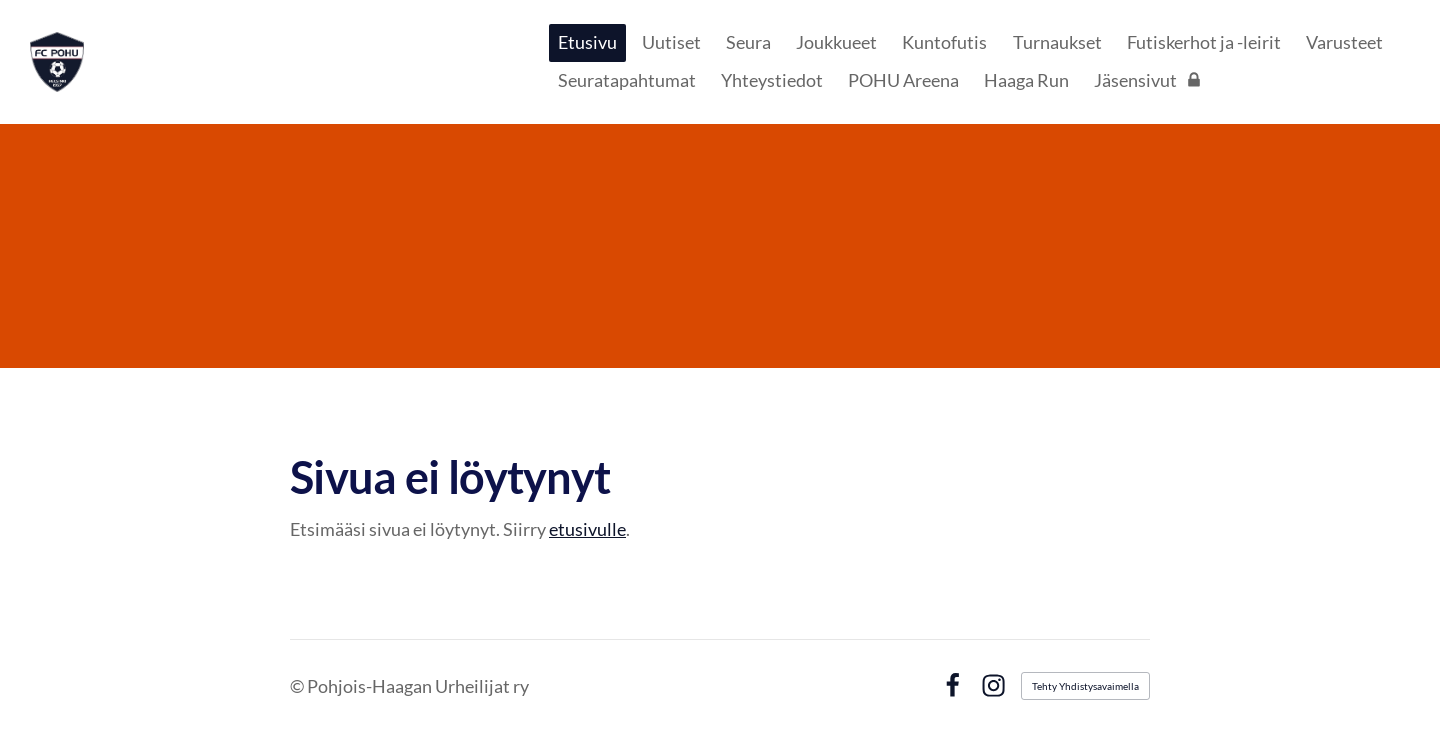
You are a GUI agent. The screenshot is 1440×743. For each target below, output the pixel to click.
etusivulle (587, 529)
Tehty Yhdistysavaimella (1085, 686)
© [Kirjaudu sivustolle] (298, 686)
